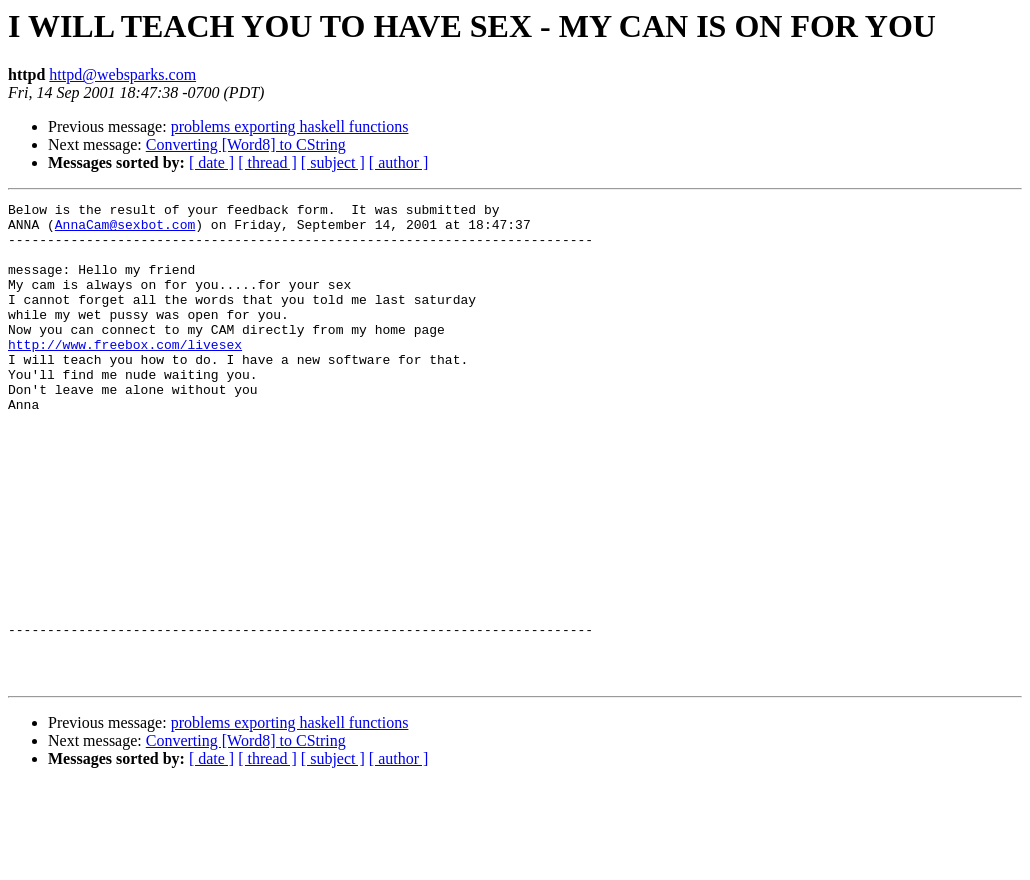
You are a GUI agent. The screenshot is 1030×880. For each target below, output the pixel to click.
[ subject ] (333, 162)
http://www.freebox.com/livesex (125, 374)
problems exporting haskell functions (290, 126)
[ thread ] (267, 162)
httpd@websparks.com (122, 74)
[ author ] (399, 162)
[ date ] (211, 162)
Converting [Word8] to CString (246, 144)
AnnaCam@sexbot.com (125, 230)
